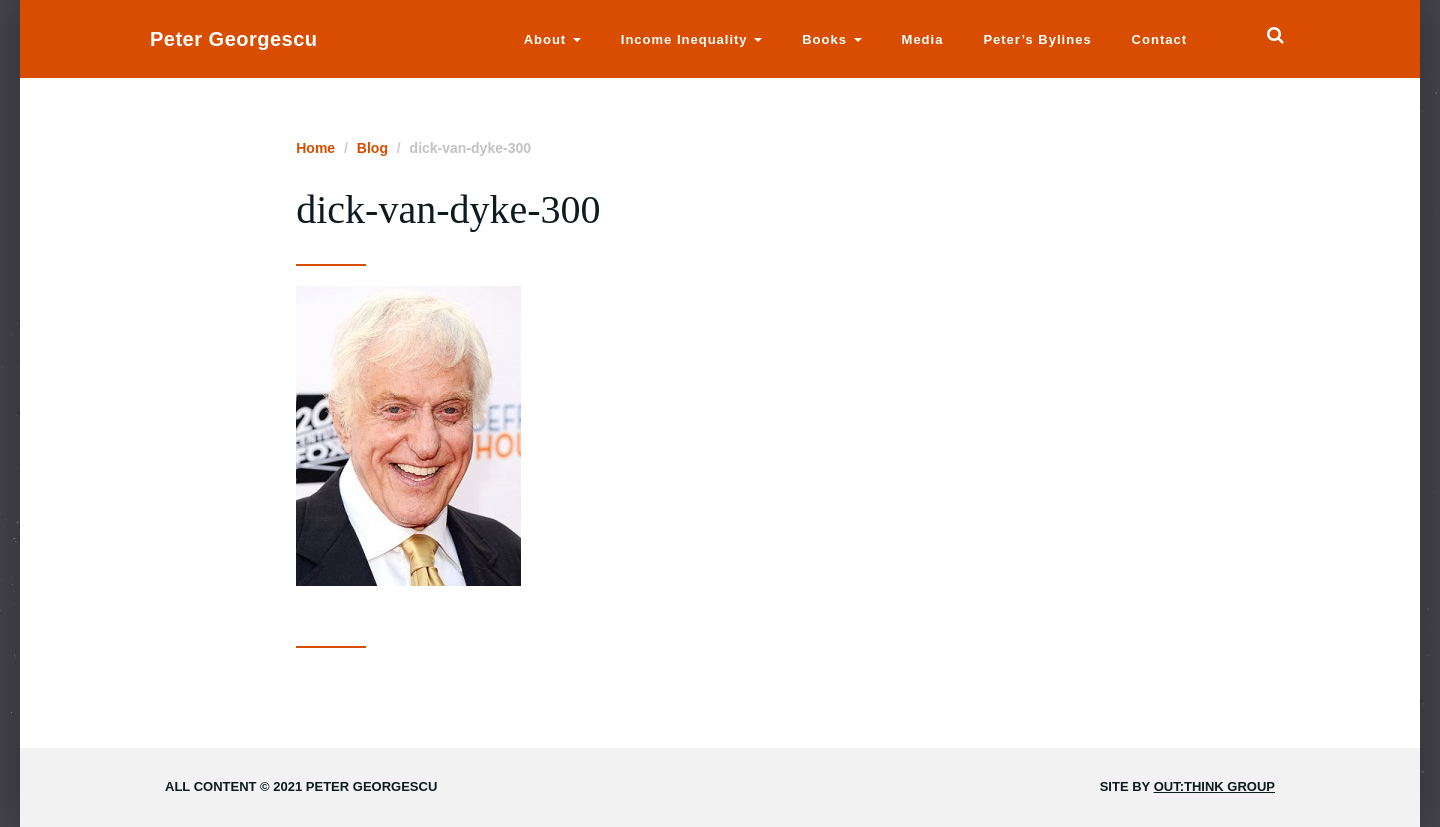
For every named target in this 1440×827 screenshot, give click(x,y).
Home (315, 148)
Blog (372, 148)
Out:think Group (1214, 786)
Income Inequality (691, 39)
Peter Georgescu (234, 39)
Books (831, 39)
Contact (1159, 39)
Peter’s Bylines (1037, 39)
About (552, 39)
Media (923, 39)
